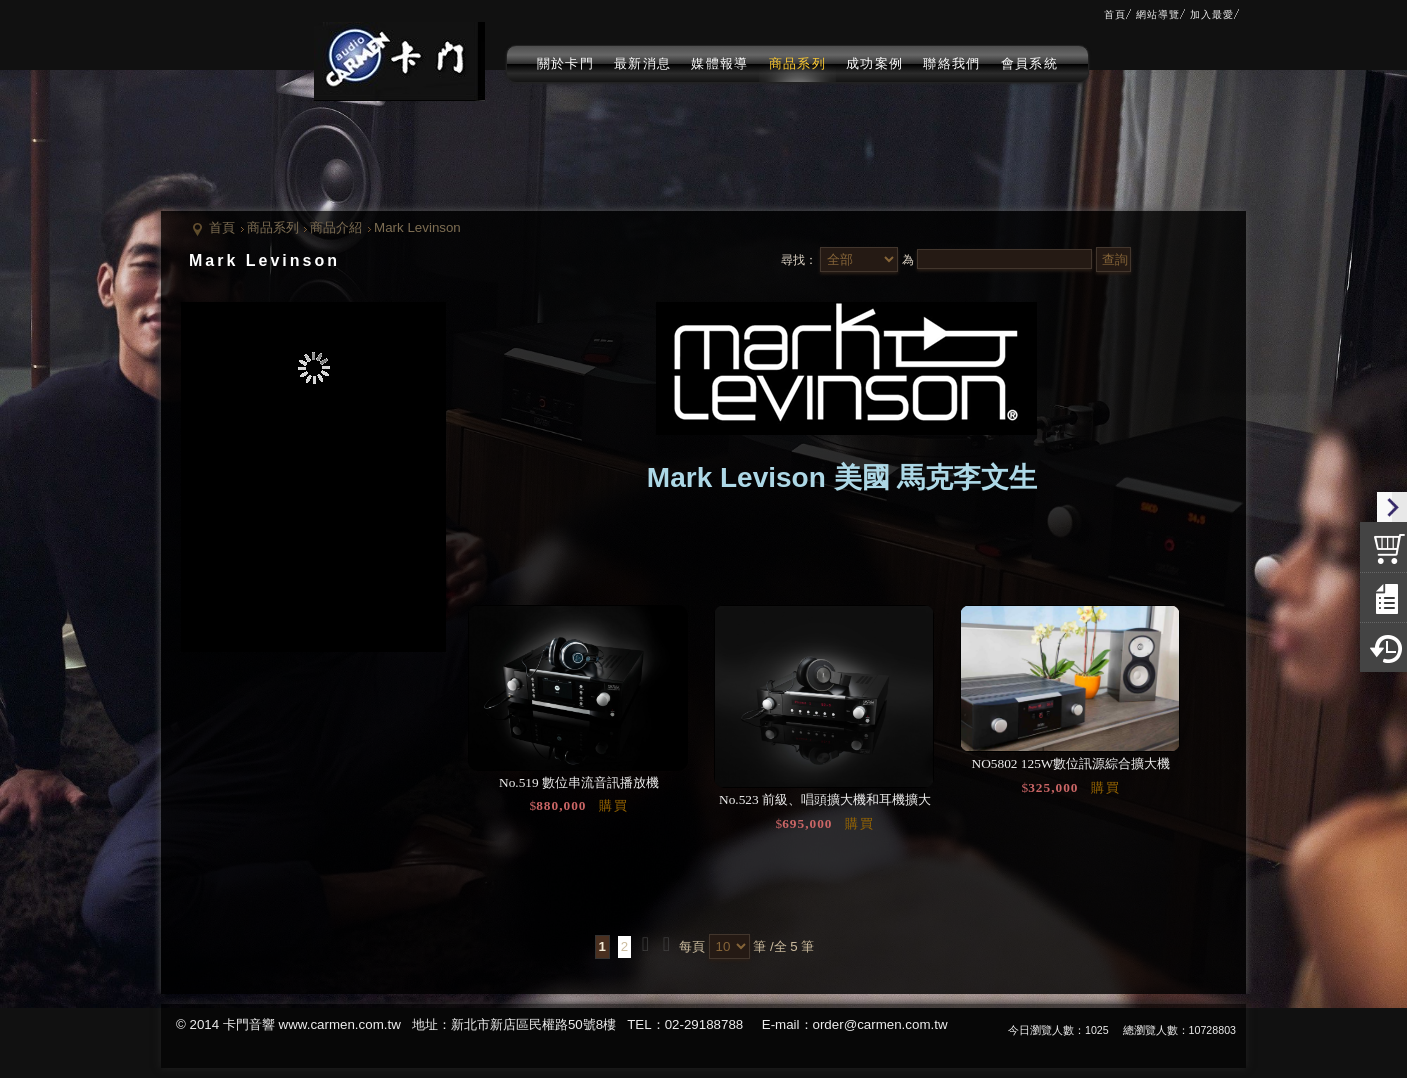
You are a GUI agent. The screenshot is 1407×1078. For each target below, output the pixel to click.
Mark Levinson (417, 227)
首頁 (222, 227)
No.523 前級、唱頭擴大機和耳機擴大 (825, 799)
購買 (614, 805)
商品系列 (273, 227)
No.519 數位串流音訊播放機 (579, 782)
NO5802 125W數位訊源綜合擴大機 (1071, 763)
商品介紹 (336, 227)
